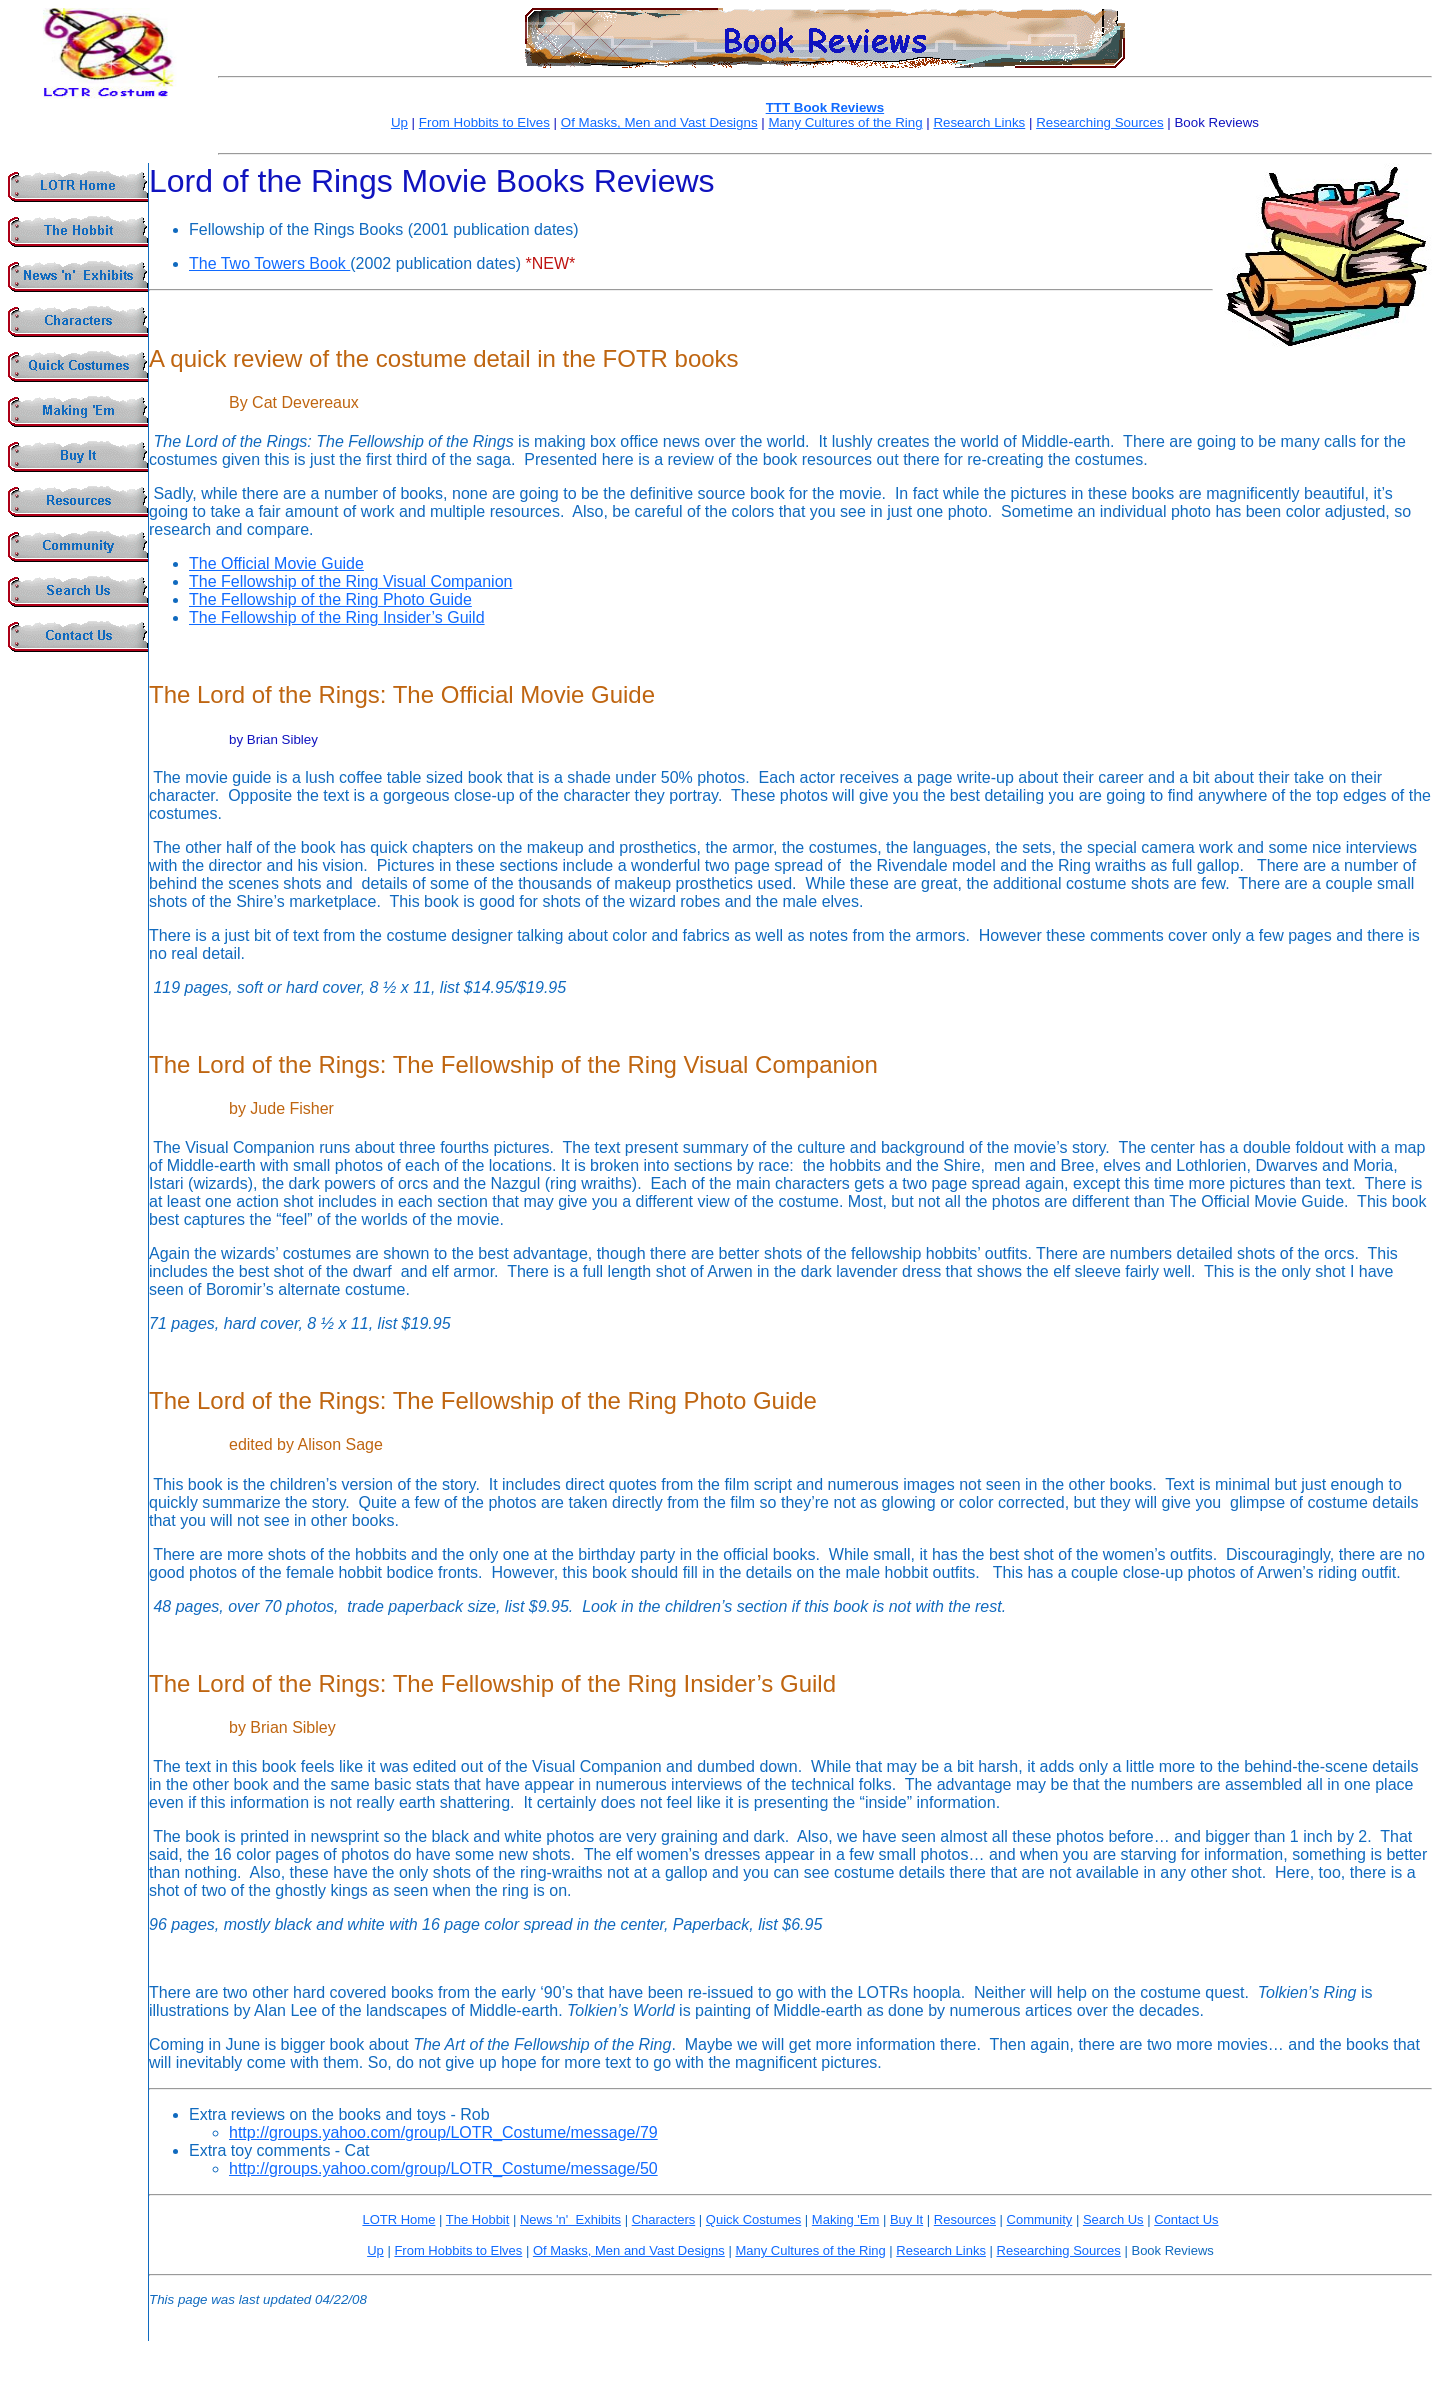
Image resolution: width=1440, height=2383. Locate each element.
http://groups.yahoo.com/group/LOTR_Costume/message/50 (443, 2168)
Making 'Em (846, 2219)
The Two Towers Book (269, 263)
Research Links (979, 122)
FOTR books (671, 358)
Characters (664, 2219)
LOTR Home (398, 2219)
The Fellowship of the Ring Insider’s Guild (337, 617)
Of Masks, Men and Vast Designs (659, 122)
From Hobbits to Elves (484, 122)
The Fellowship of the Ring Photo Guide (330, 599)
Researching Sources (1099, 122)
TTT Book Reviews (825, 107)
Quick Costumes (753, 2219)
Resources (965, 2219)
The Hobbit (478, 2219)
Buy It (906, 2219)
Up (399, 122)
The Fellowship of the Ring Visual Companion (350, 581)
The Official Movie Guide (276, 563)
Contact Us (1186, 2219)
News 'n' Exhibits (570, 2219)
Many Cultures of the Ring (845, 122)
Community (1040, 2219)
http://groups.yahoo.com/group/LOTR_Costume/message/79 (443, 2132)
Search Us (1113, 2219)
